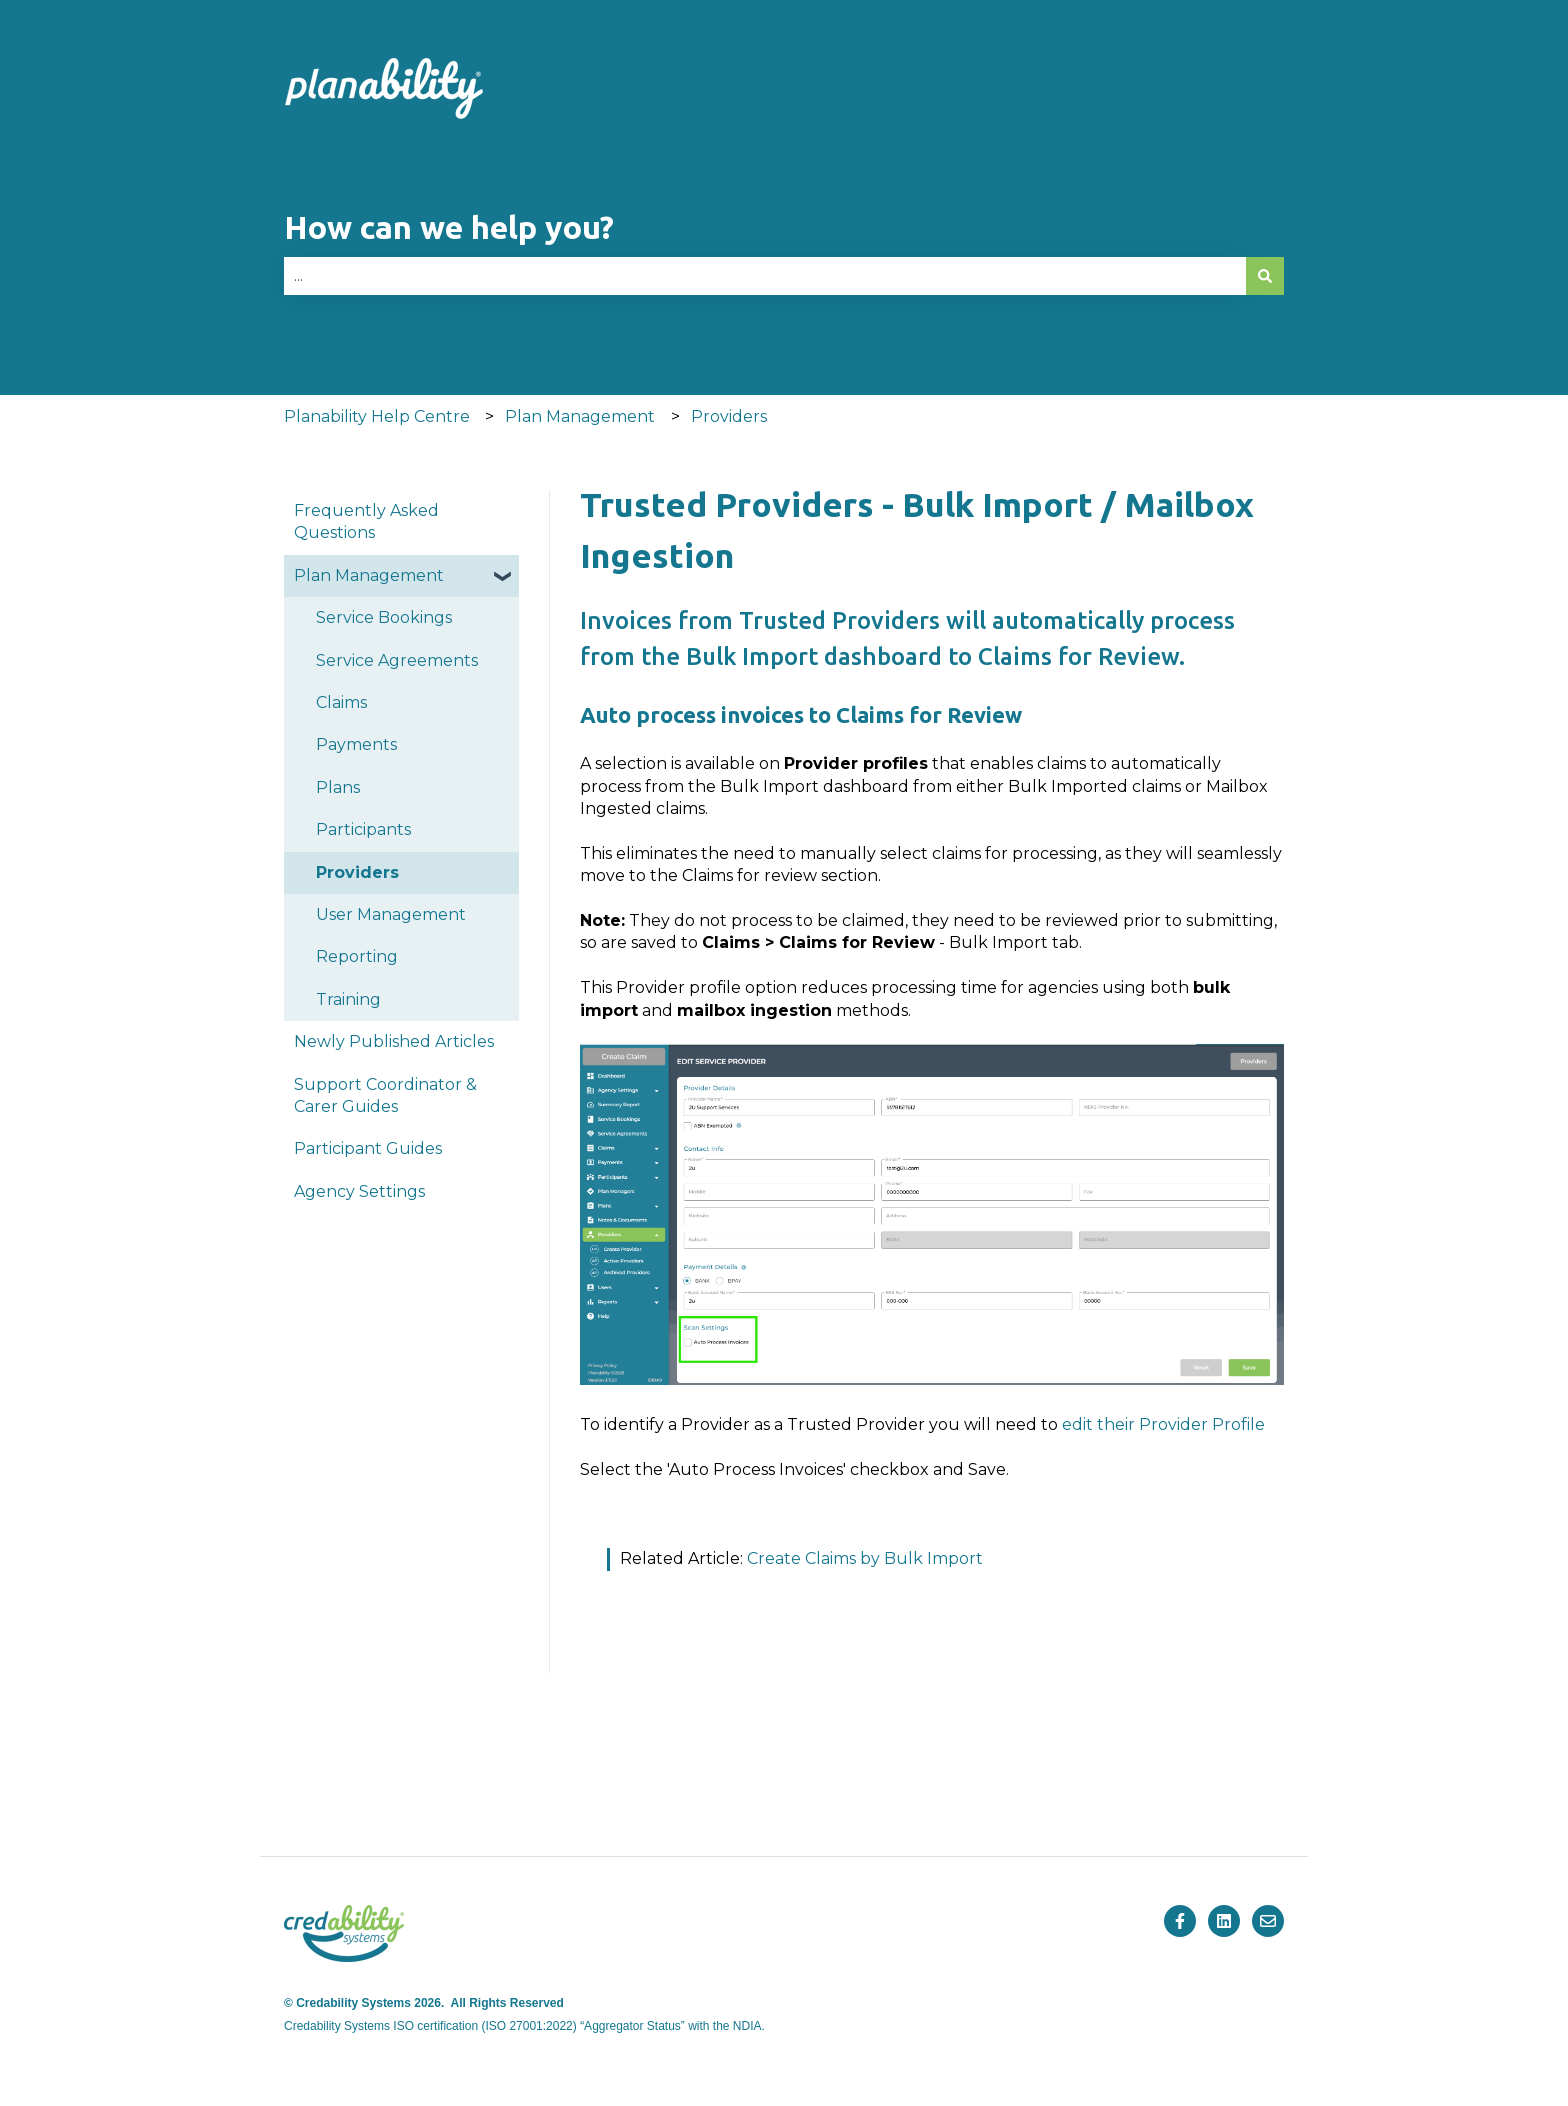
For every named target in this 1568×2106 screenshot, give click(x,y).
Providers (729, 416)
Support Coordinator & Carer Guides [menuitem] (385, 1095)
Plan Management (580, 416)
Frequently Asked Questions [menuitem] (366, 521)
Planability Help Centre (377, 416)
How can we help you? (449, 227)
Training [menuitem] (348, 999)
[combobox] (765, 276)
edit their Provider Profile (1163, 1424)
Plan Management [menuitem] (369, 575)
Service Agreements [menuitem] (397, 660)
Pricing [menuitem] (789, 1782)
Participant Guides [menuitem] (368, 1148)
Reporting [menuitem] (357, 956)
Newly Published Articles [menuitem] (394, 1041)
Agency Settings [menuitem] (359, 1191)
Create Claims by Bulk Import (865, 1558)
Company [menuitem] (1175, 1782)
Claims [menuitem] (341, 702)
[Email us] (1268, 1921)
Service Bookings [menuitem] (384, 617)
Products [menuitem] (582, 1782)
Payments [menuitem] (356, 744)
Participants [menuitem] (363, 829)
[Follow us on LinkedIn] (1224, 1921)
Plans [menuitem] (338, 787)
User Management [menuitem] (391, 914)
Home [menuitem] (379, 1782)
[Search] (1265, 276)
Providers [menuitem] (357, 872)
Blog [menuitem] (977, 1782)
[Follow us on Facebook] (1180, 1921)
